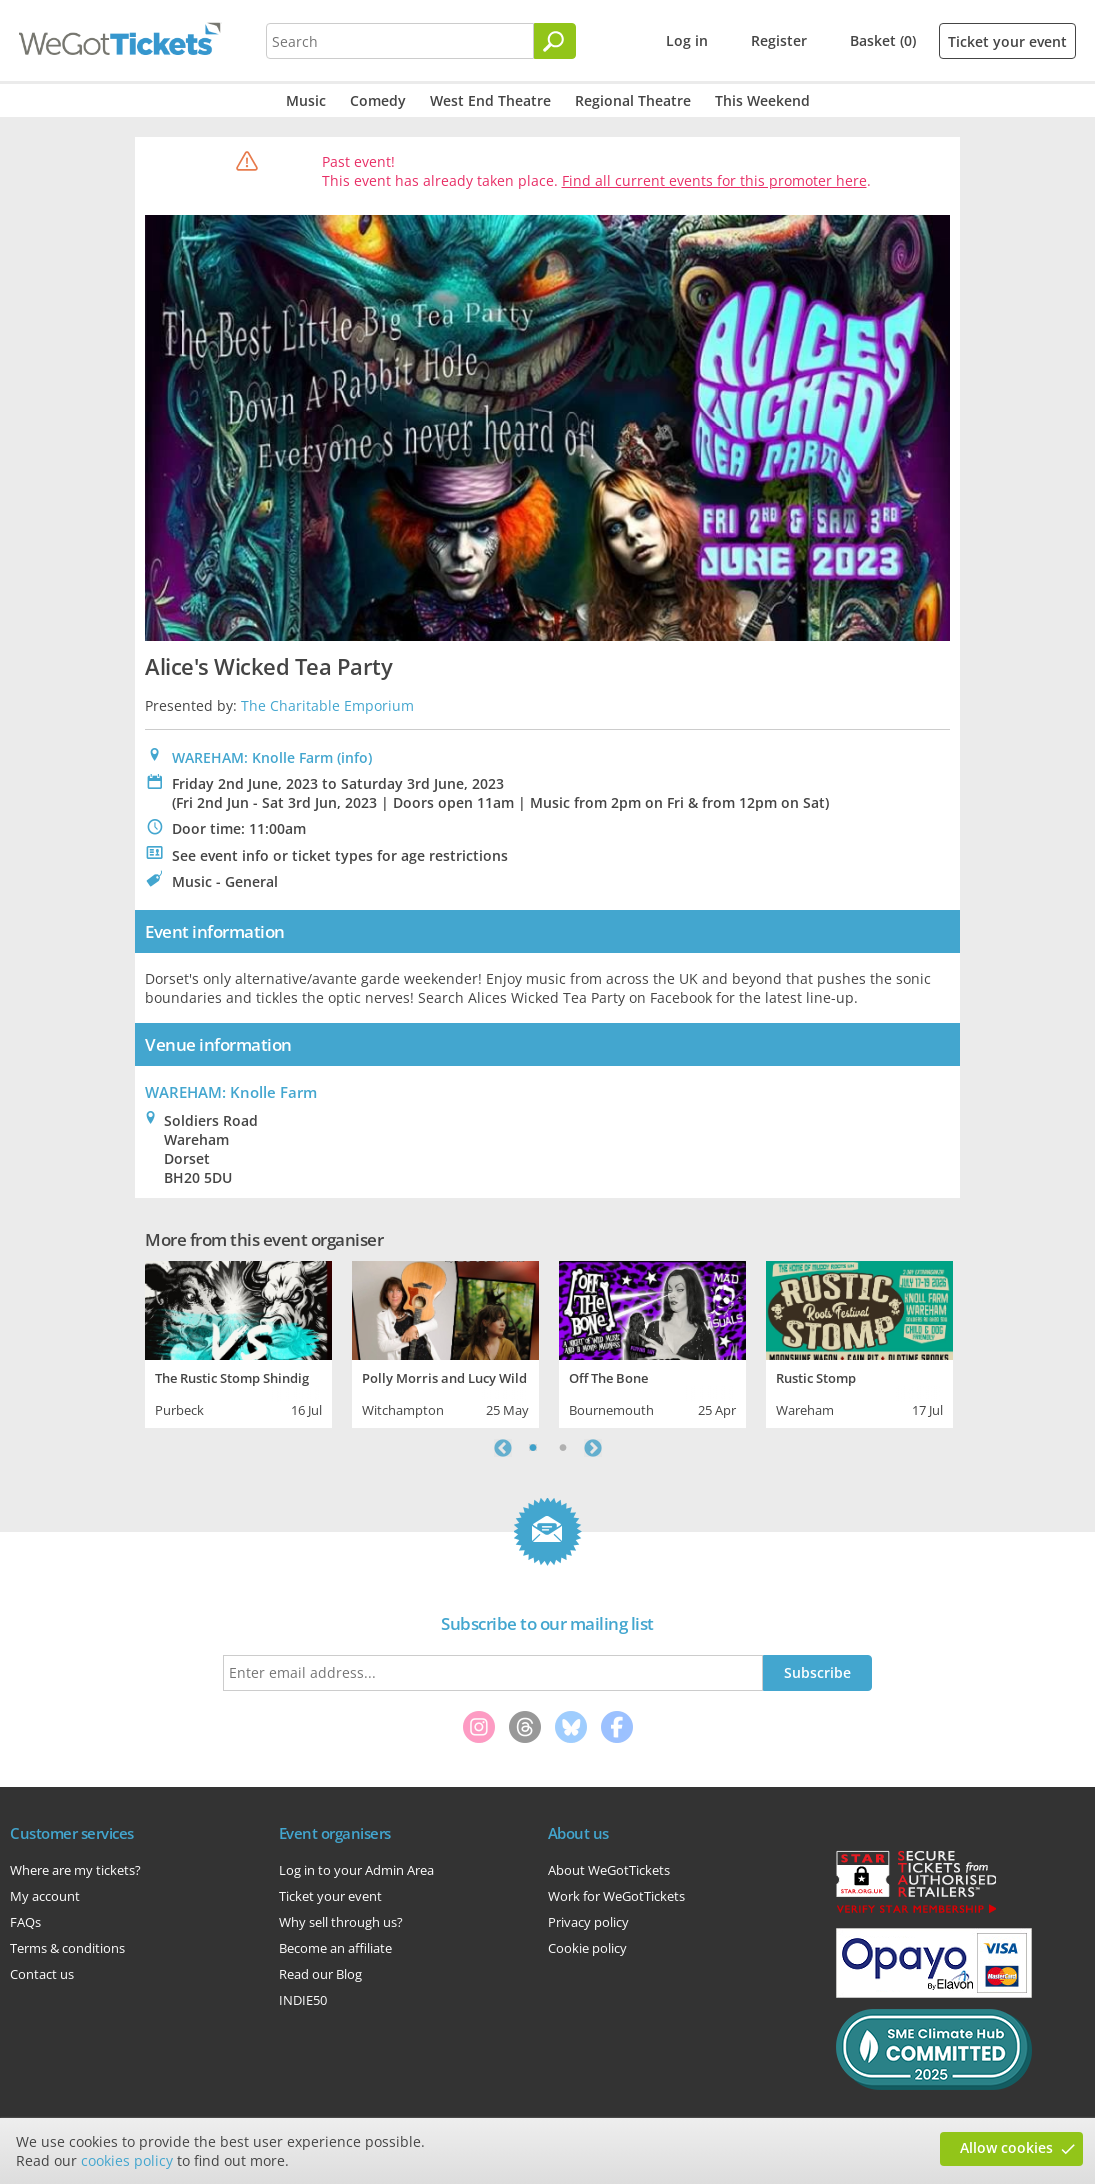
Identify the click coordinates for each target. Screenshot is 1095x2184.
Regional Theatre (633, 100)
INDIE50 (303, 2000)
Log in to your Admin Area (356, 1870)
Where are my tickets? (75, 1870)
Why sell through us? (341, 1922)
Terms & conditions (67, 1948)
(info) (354, 757)
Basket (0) (883, 40)
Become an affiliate (335, 1948)
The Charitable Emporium (327, 705)
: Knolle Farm (231, 1092)
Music (306, 100)
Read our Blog (320, 1974)
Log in (687, 40)
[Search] (555, 41)
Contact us (42, 1974)
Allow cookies (1006, 2147)
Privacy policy (588, 1922)
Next (593, 1448)
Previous (503, 1448)
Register (779, 40)
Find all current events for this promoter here (714, 180)
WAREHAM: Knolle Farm (252, 757)
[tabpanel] (238, 1342)
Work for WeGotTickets (616, 1896)
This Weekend (762, 100)
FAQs (25, 1922)
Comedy (378, 100)
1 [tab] (533, 1448)
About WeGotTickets (609, 1870)
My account (45, 1896)
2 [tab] (563, 1448)
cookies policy (127, 2160)
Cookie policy (587, 1948)
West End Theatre (490, 100)
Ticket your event (1007, 41)
